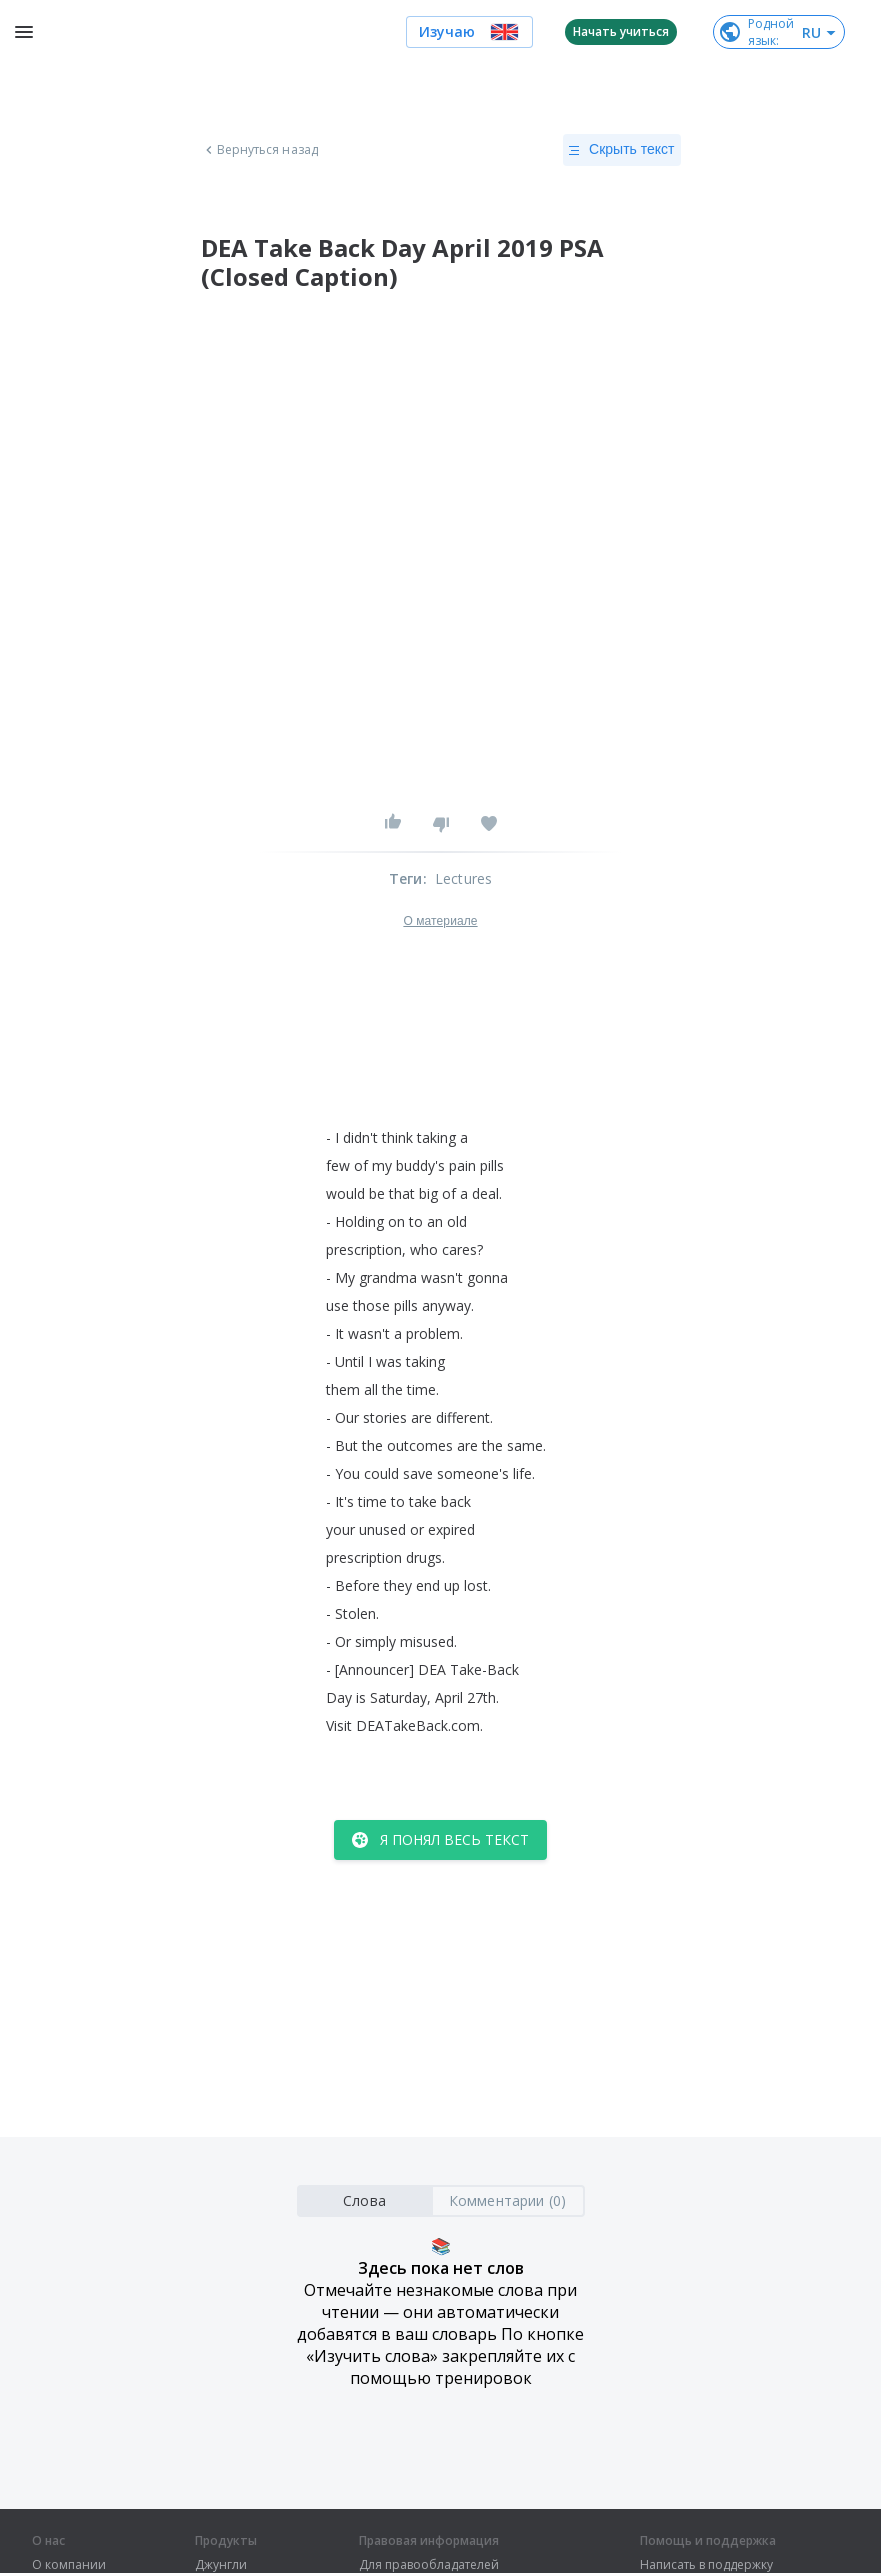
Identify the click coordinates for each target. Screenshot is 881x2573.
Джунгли (221, 2565)
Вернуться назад (260, 150)
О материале (440, 921)
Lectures (464, 878)
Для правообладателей (429, 2565)
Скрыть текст (621, 150)
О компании (69, 2565)
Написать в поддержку (706, 2565)
